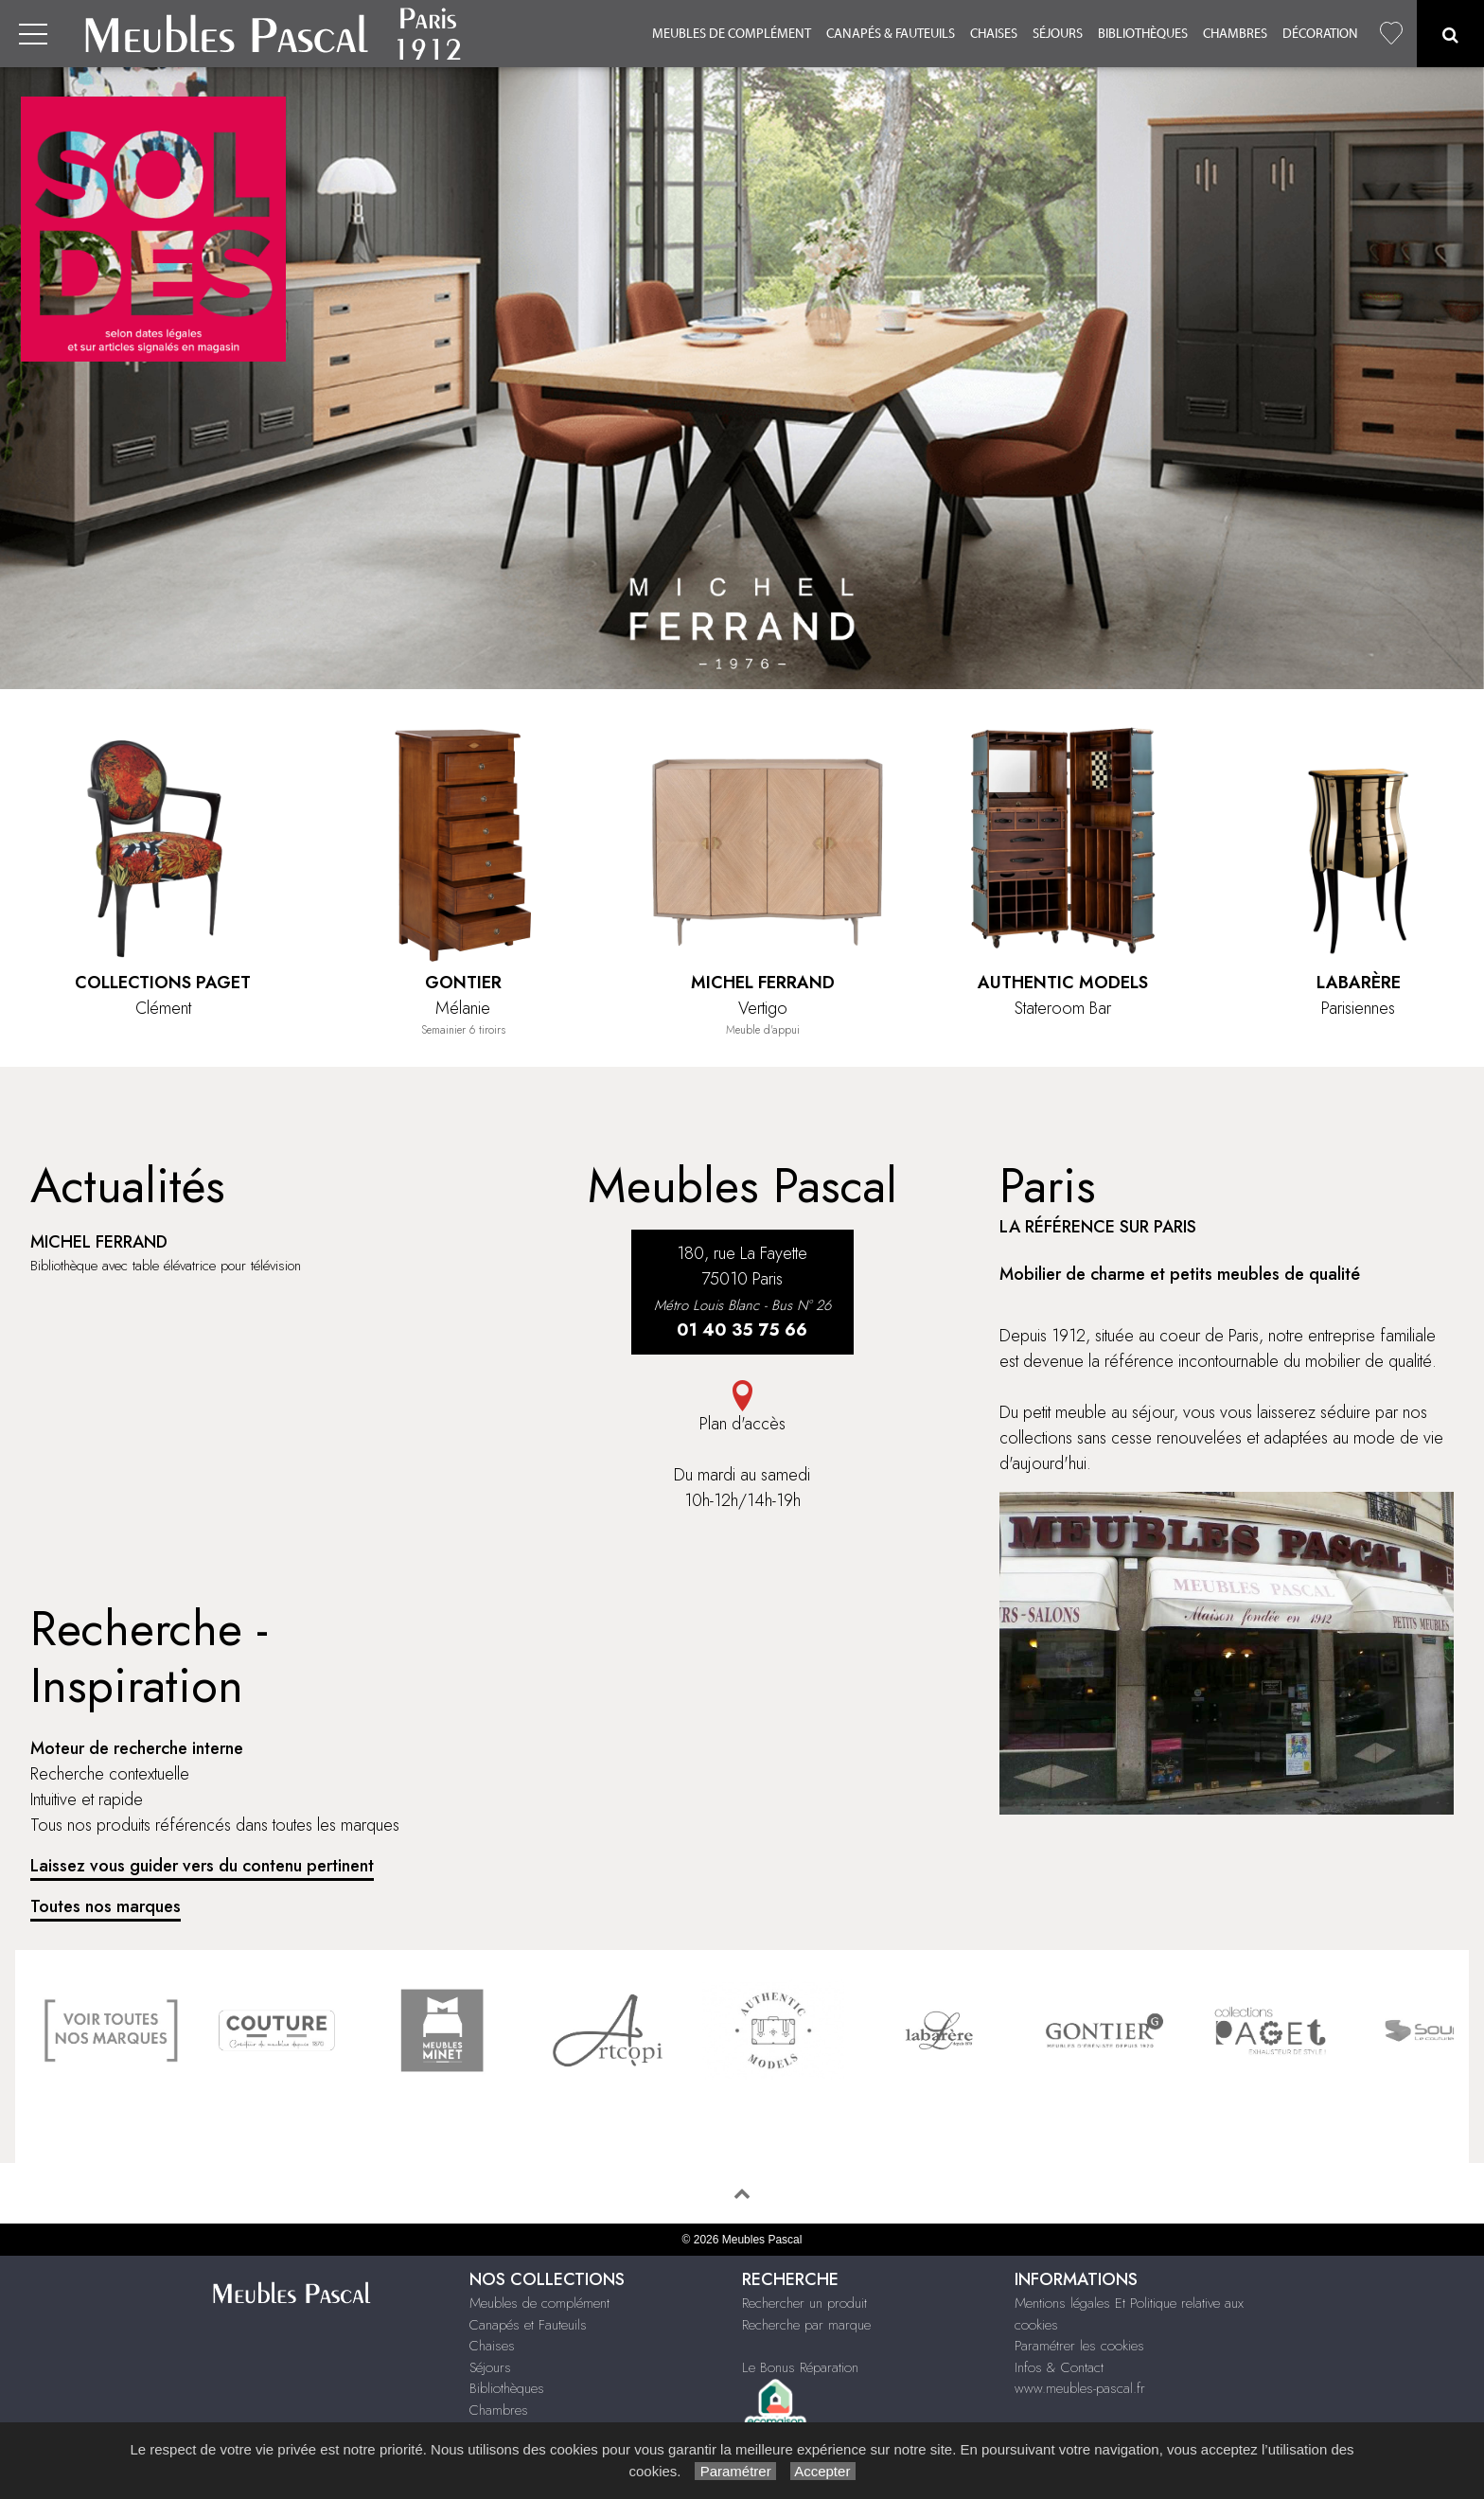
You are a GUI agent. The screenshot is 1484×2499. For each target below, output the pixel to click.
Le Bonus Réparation (800, 2367)
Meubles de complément (731, 34)
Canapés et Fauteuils (528, 2324)
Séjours (1058, 34)
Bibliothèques (1143, 34)
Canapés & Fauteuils (890, 34)
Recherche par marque (806, 2324)
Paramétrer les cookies (1079, 2345)
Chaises (993, 34)
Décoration (1320, 34)
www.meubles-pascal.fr (1080, 2388)
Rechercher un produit (804, 2303)
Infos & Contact (1059, 2367)
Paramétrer (735, 2471)
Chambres (1235, 34)
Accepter (823, 2471)
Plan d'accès (742, 1408)
